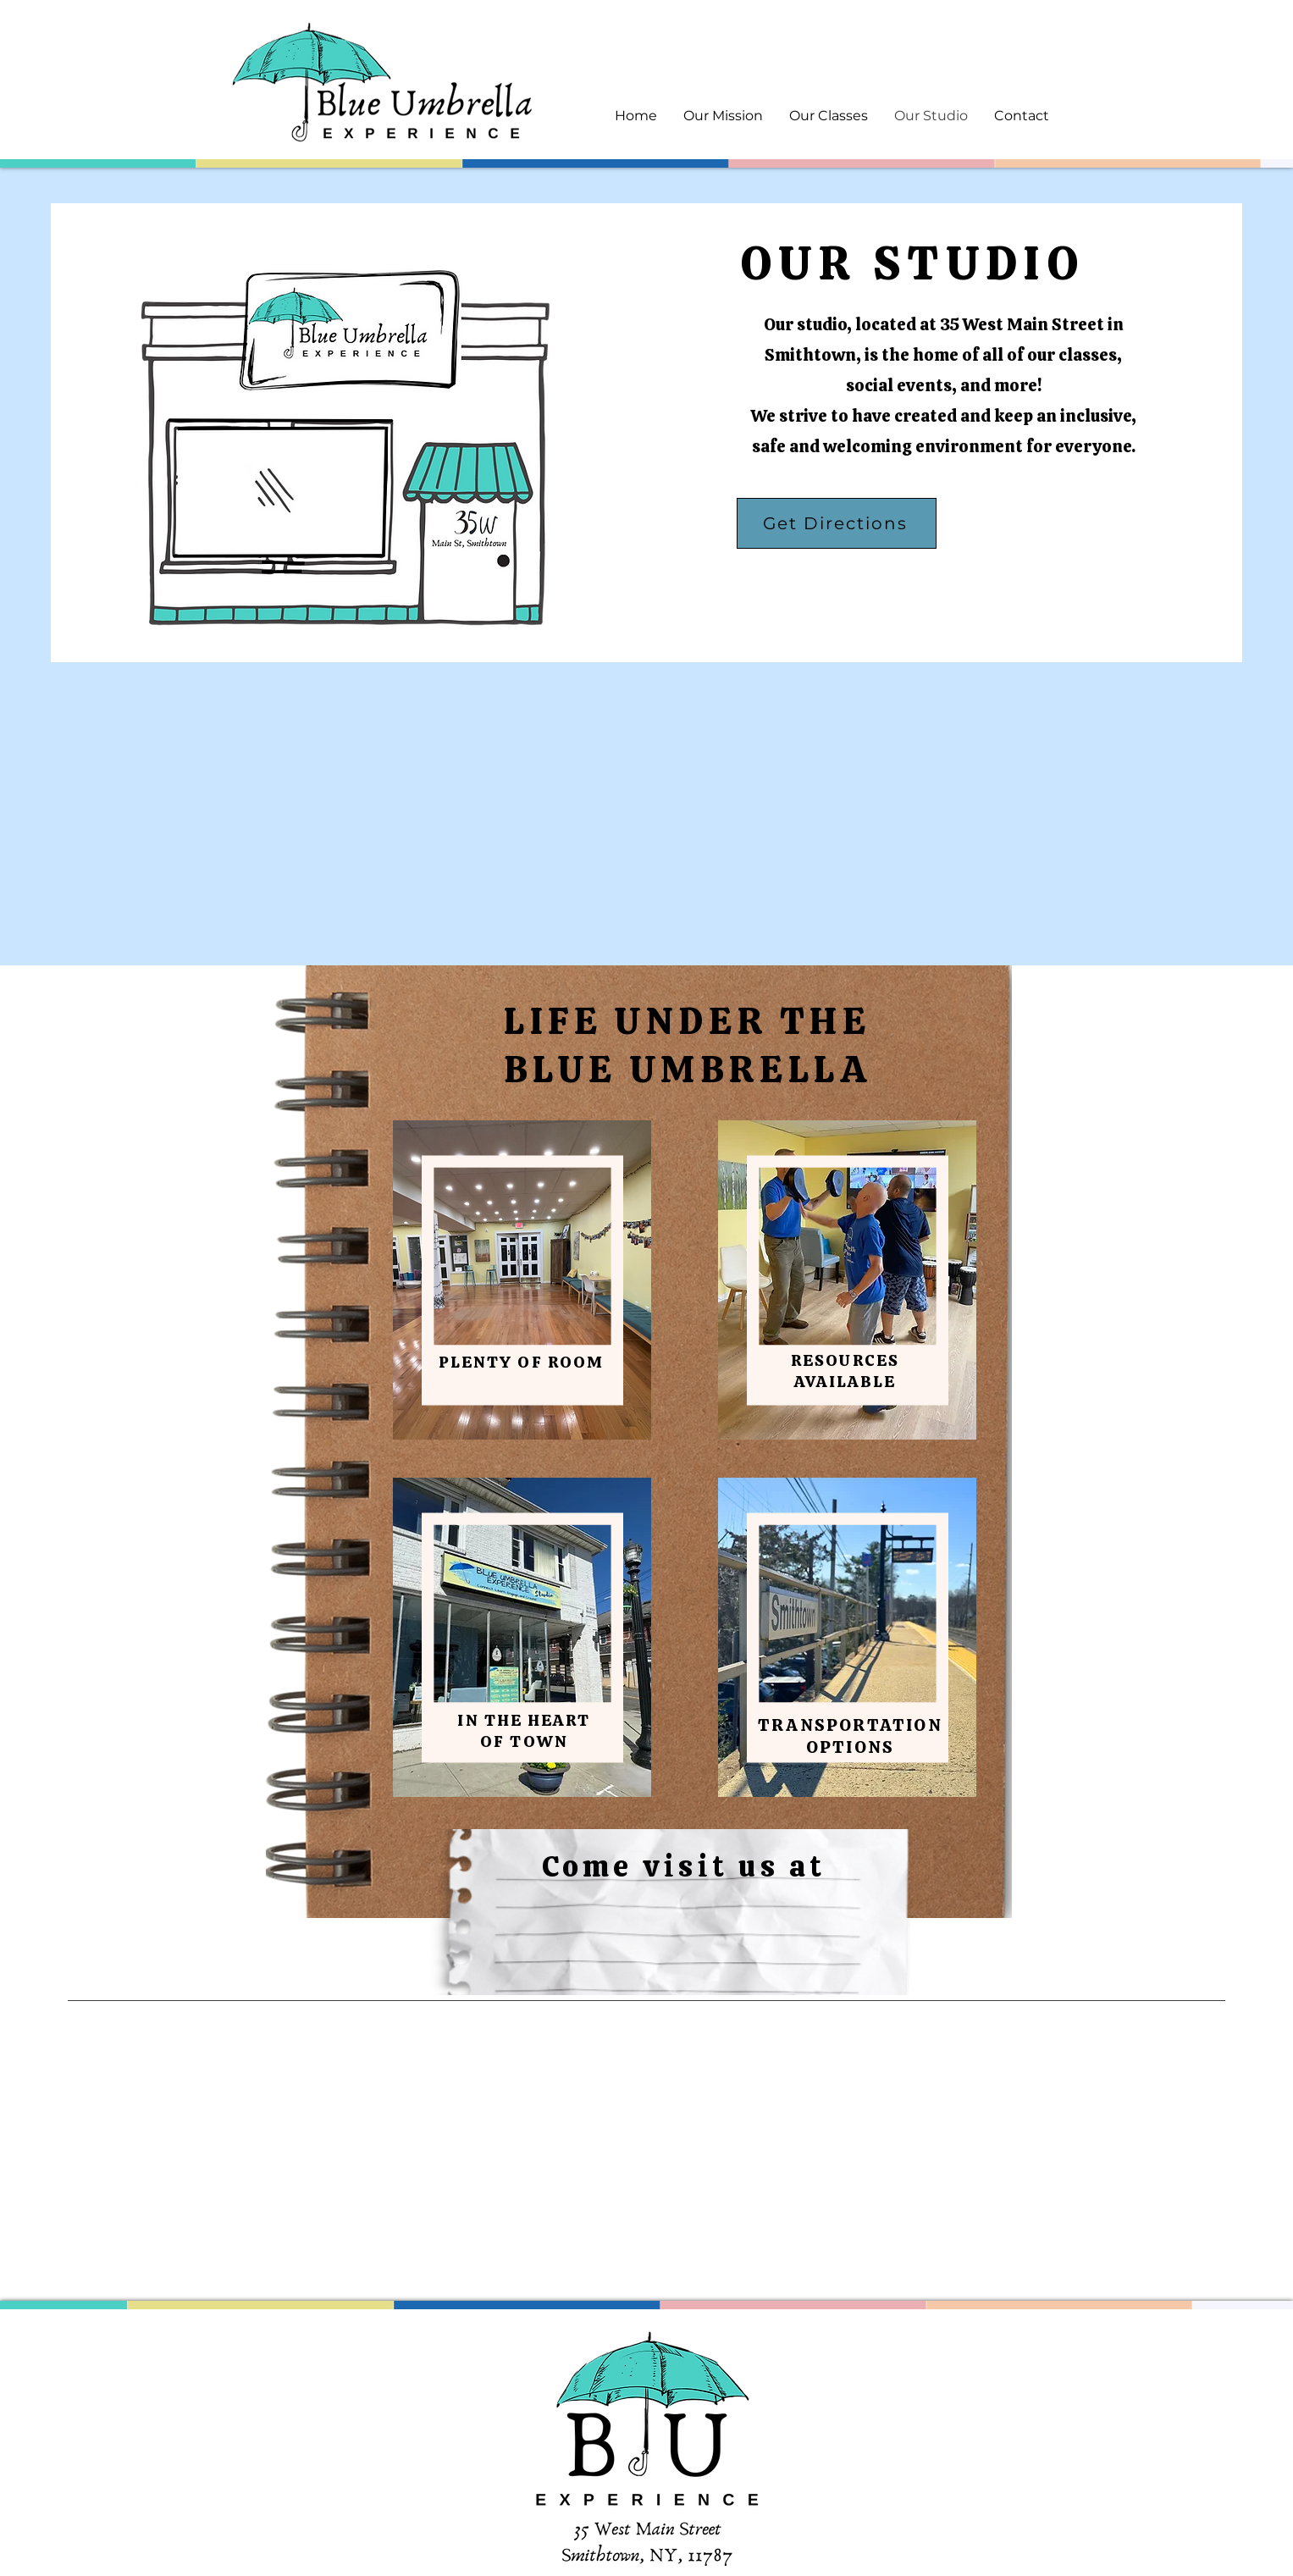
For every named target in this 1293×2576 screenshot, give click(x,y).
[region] (522, 1279)
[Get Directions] (837, 523)
